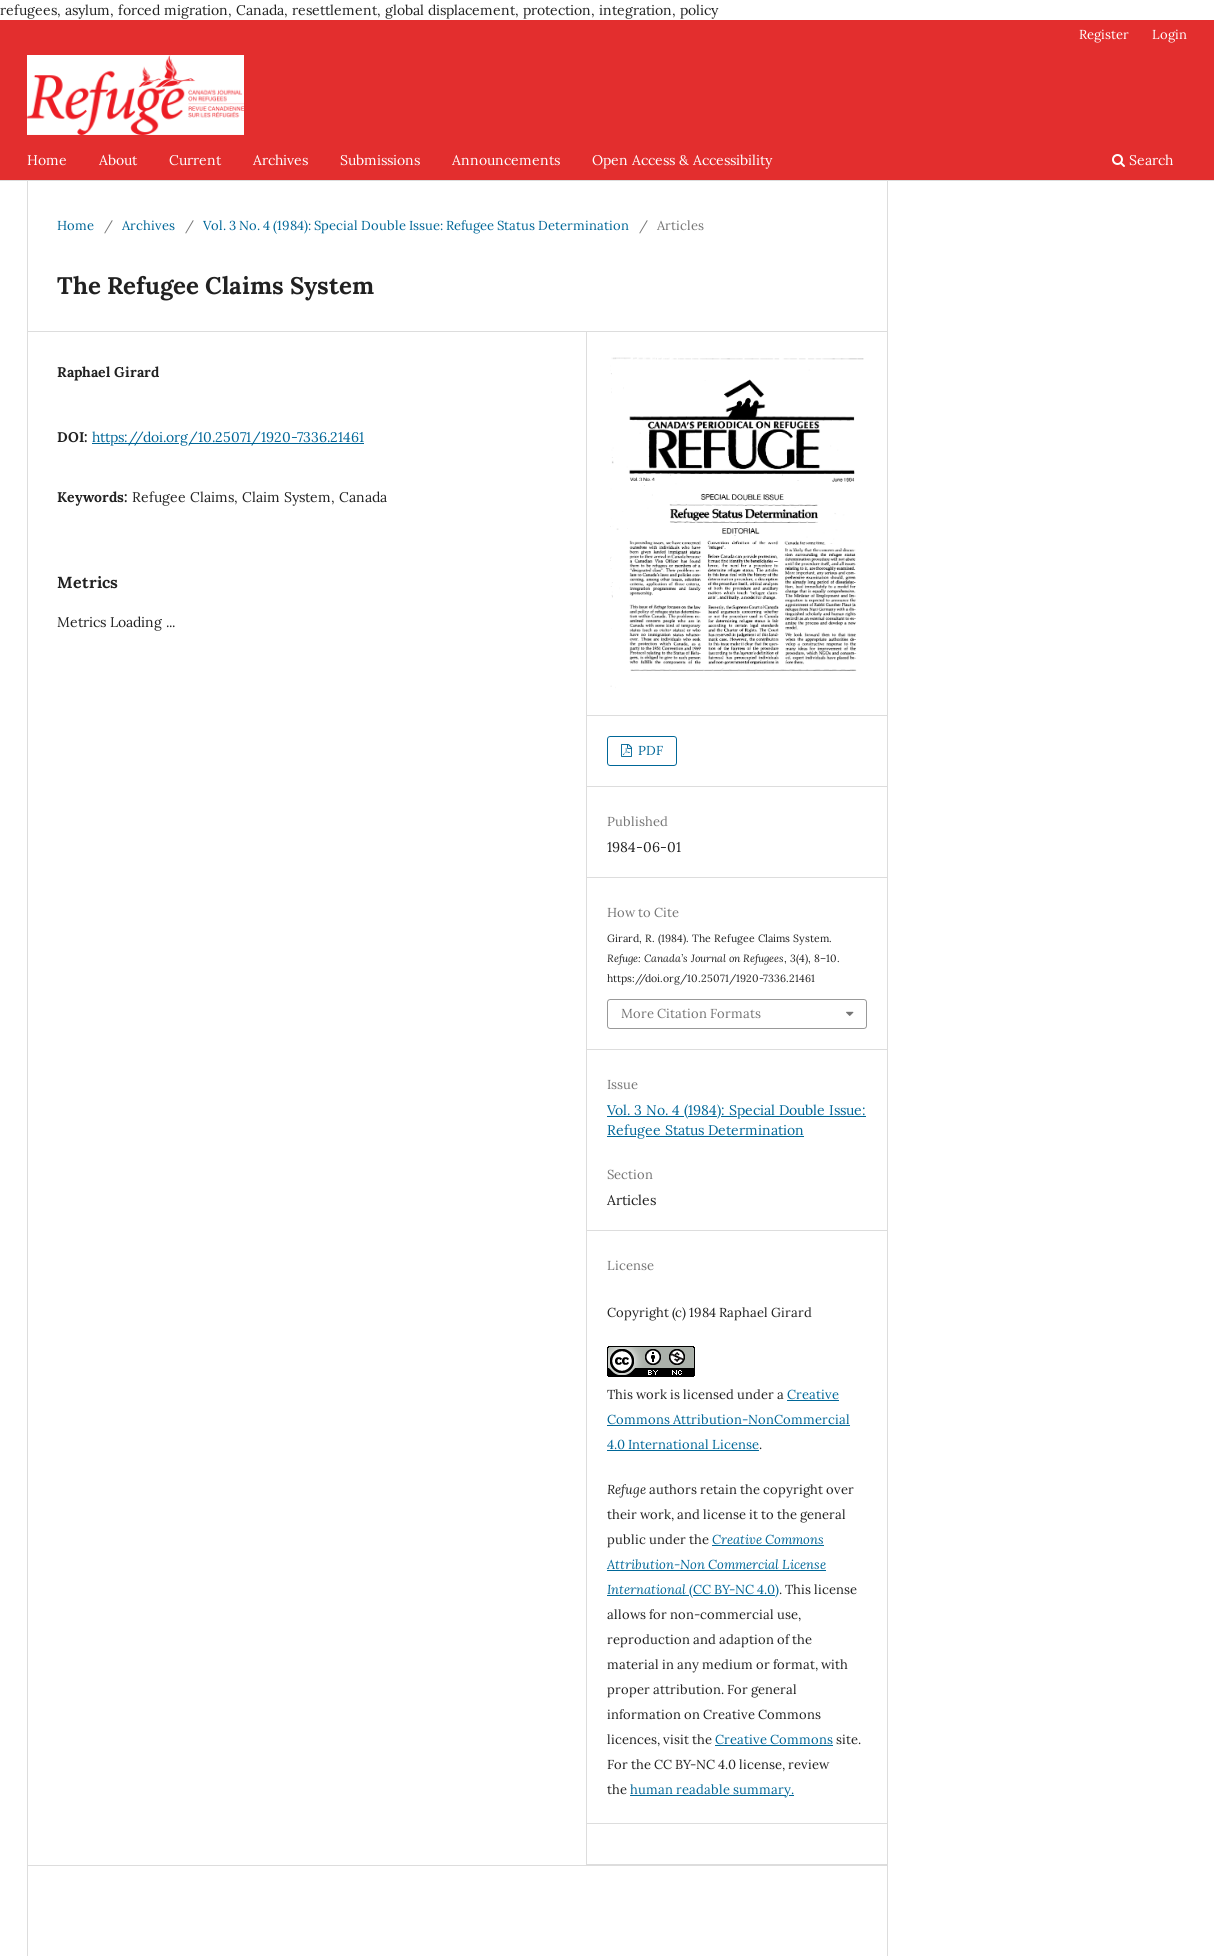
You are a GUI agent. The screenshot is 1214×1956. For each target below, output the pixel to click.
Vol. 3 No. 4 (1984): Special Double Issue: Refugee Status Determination (416, 225)
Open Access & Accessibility (682, 160)
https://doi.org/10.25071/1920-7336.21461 (228, 437)
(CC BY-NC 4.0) (716, 1564)
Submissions (380, 160)
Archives (280, 160)
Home (47, 160)
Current (195, 160)
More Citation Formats (691, 1013)
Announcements (506, 160)
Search (1142, 160)
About (118, 160)
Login (1169, 34)
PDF (649, 750)
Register (1104, 34)
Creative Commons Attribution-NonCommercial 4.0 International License (728, 1419)
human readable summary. (712, 1789)
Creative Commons (774, 1739)
